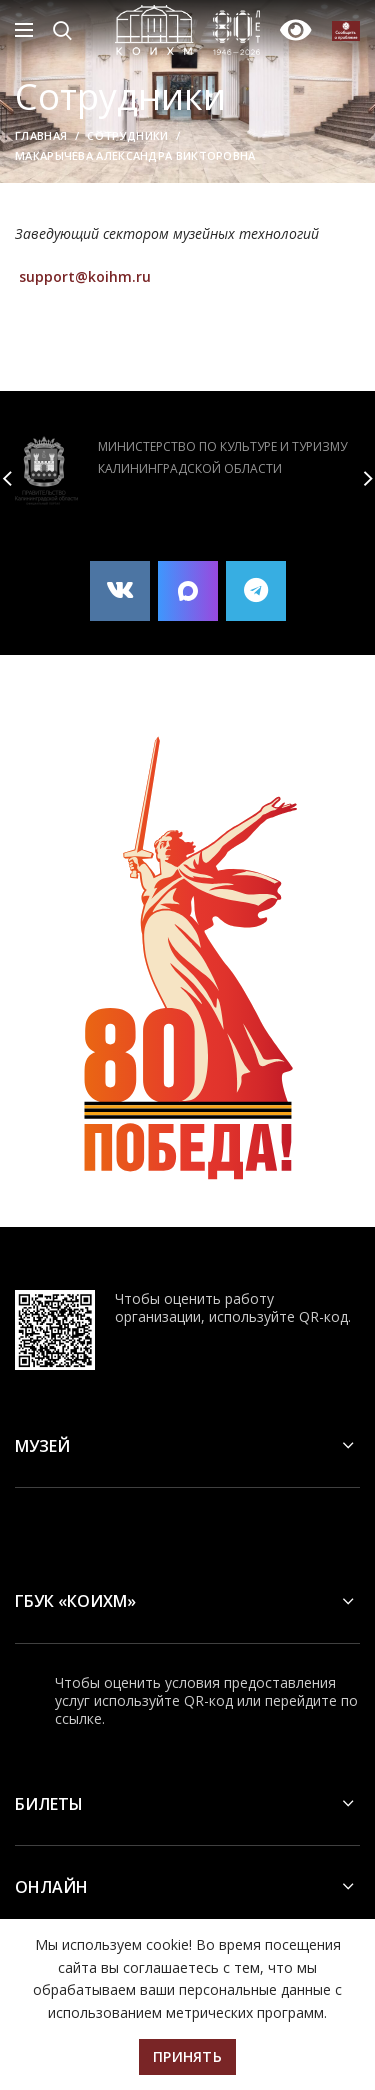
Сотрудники (127, 135)
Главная (41, 135)
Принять (187, 2056)
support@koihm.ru (85, 276)
